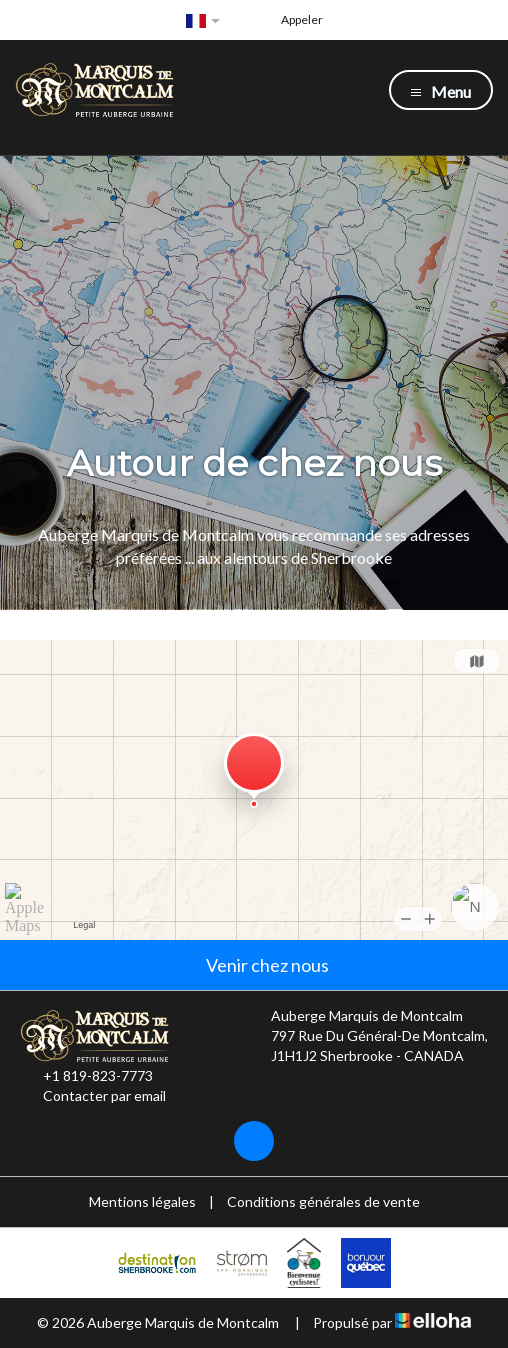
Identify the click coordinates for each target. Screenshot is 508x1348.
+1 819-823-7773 (86, 1076)
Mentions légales (142, 1201)
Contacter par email (93, 1096)
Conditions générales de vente (323, 1201)
